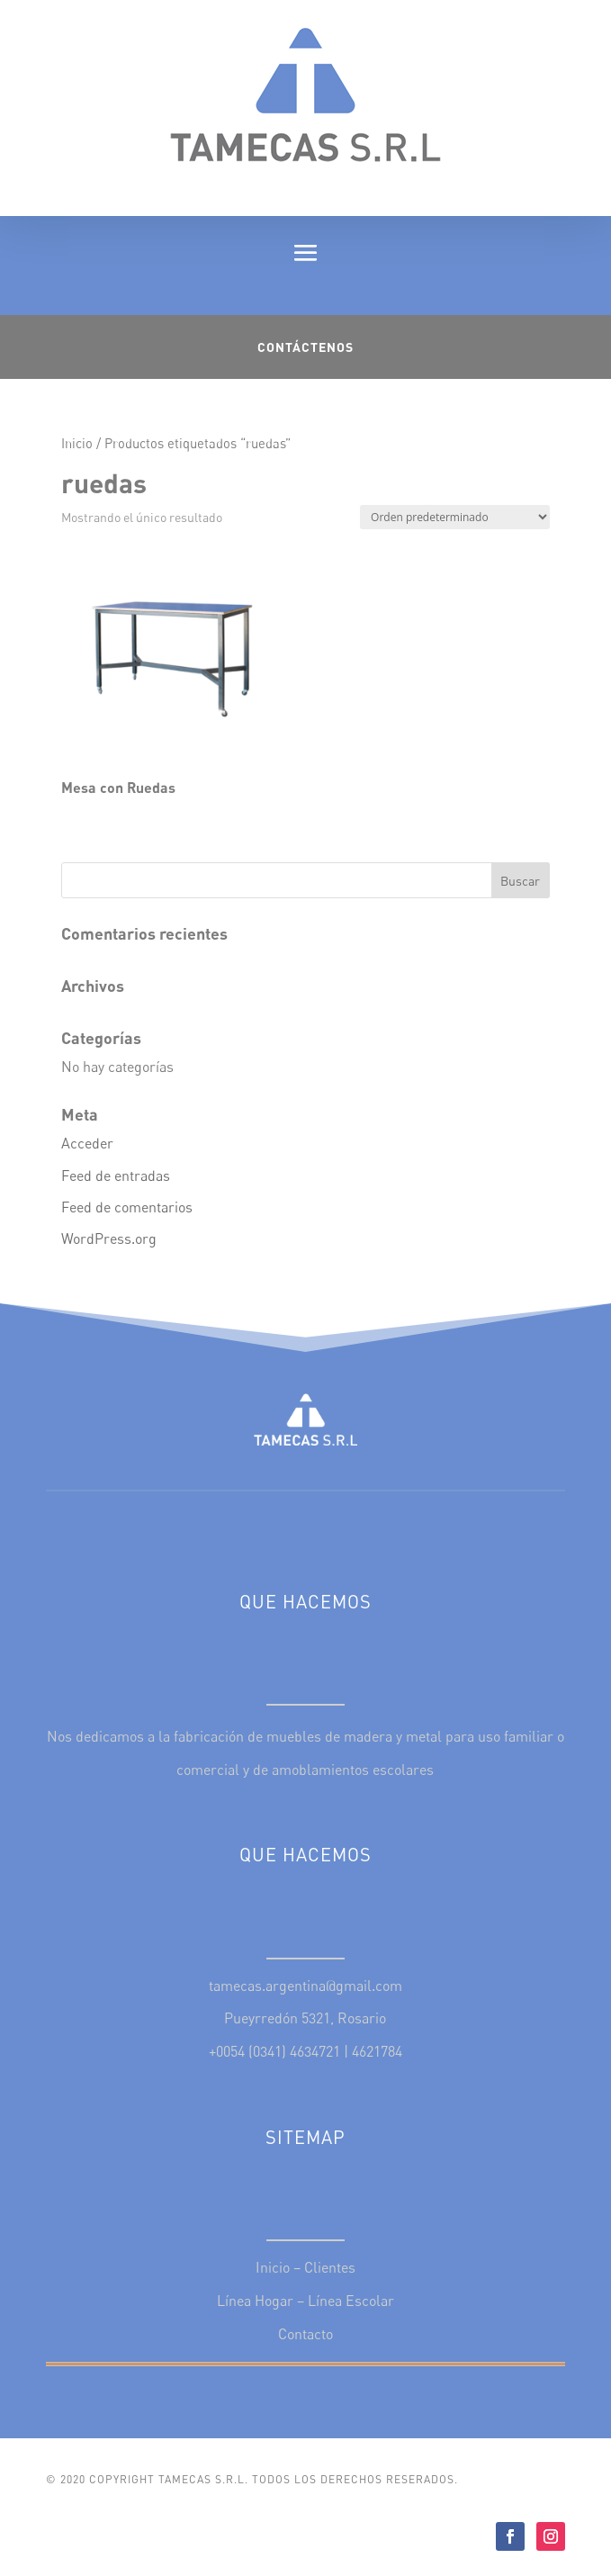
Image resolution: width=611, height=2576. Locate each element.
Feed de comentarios (127, 1207)
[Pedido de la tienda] (455, 517)
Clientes (329, 2267)
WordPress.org (109, 1238)
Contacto (305, 2334)
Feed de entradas (115, 1175)
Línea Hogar (255, 2301)
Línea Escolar (351, 2301)
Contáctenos (305, 347)
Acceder (87, 1143)
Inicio (77, 443)
